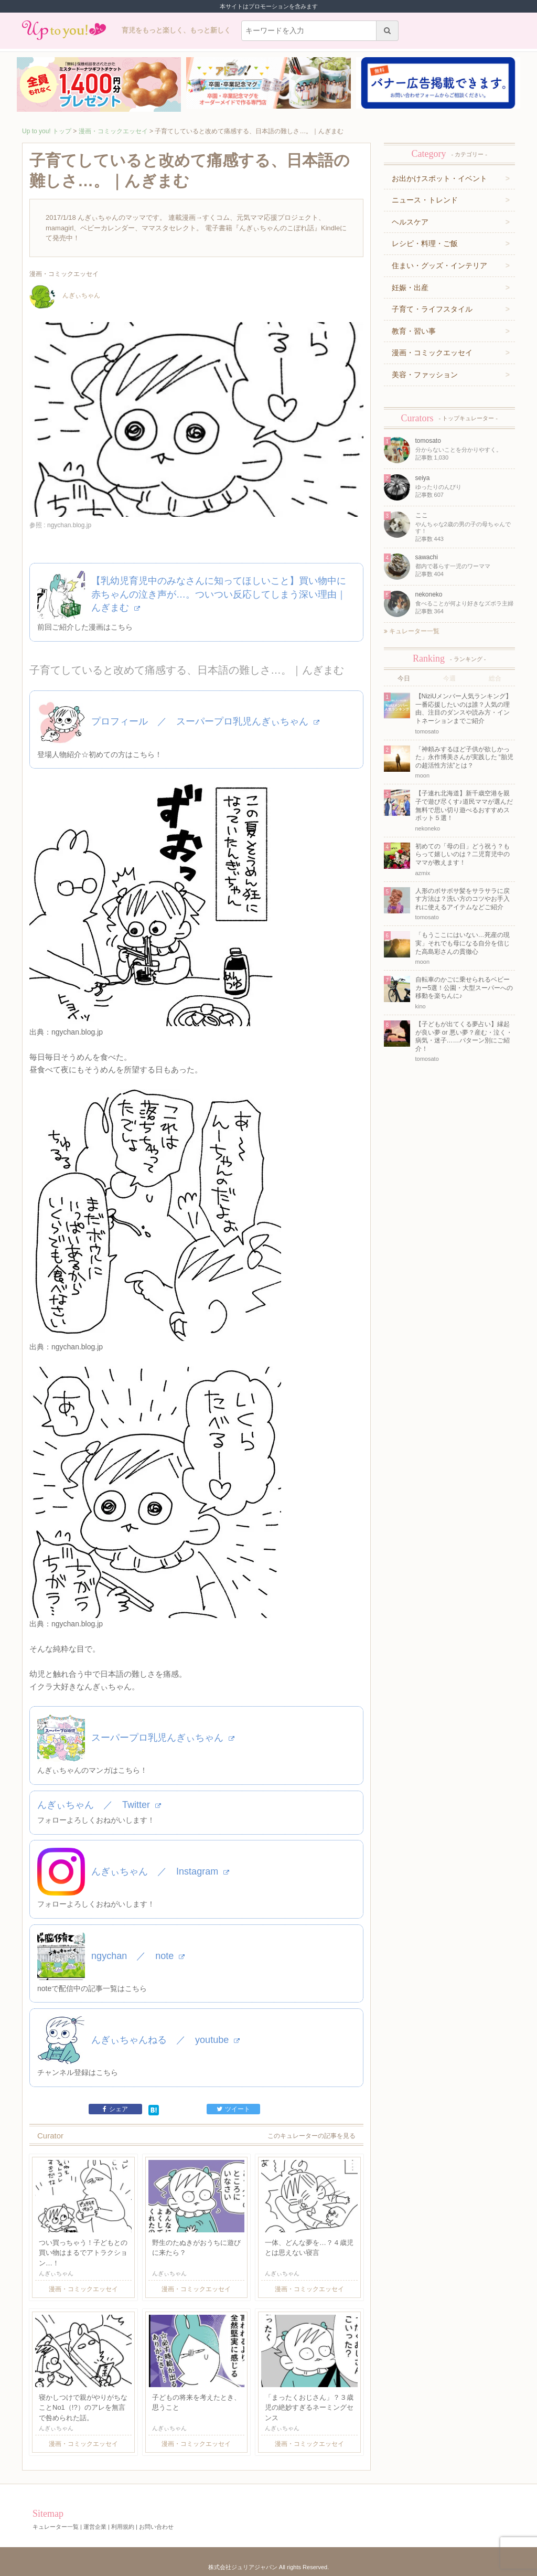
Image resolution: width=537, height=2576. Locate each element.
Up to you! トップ (46, 131)
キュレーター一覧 (411, 631)
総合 (495, 678)
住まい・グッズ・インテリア (439, 265)
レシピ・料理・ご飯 (425, 243)
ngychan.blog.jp (77, 1032)
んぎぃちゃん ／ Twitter (99, 1805)
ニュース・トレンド (425, 200)
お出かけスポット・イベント (439, 178)
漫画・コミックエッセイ (113, 131)
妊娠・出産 (410, 287)
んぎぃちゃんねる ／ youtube (165, 2040)
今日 (404, 678)
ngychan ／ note (138, 1956)
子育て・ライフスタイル (432, 309)
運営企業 (94, 2527)
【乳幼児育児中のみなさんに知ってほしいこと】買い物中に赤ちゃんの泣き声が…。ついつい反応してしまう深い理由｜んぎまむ (218, 594)
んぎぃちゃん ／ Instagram (160, 1871)
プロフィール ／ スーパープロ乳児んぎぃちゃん (205, 721)
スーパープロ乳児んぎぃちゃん (162, 1737)
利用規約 (122, 2527)
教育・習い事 (414, 331)
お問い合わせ (156, 2527)
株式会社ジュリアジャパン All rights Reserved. (268, 2567)
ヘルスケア (410, 222)
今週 (449, 678)
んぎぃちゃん (64, 295)
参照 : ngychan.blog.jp (60, 525)
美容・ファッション (425, 374)
